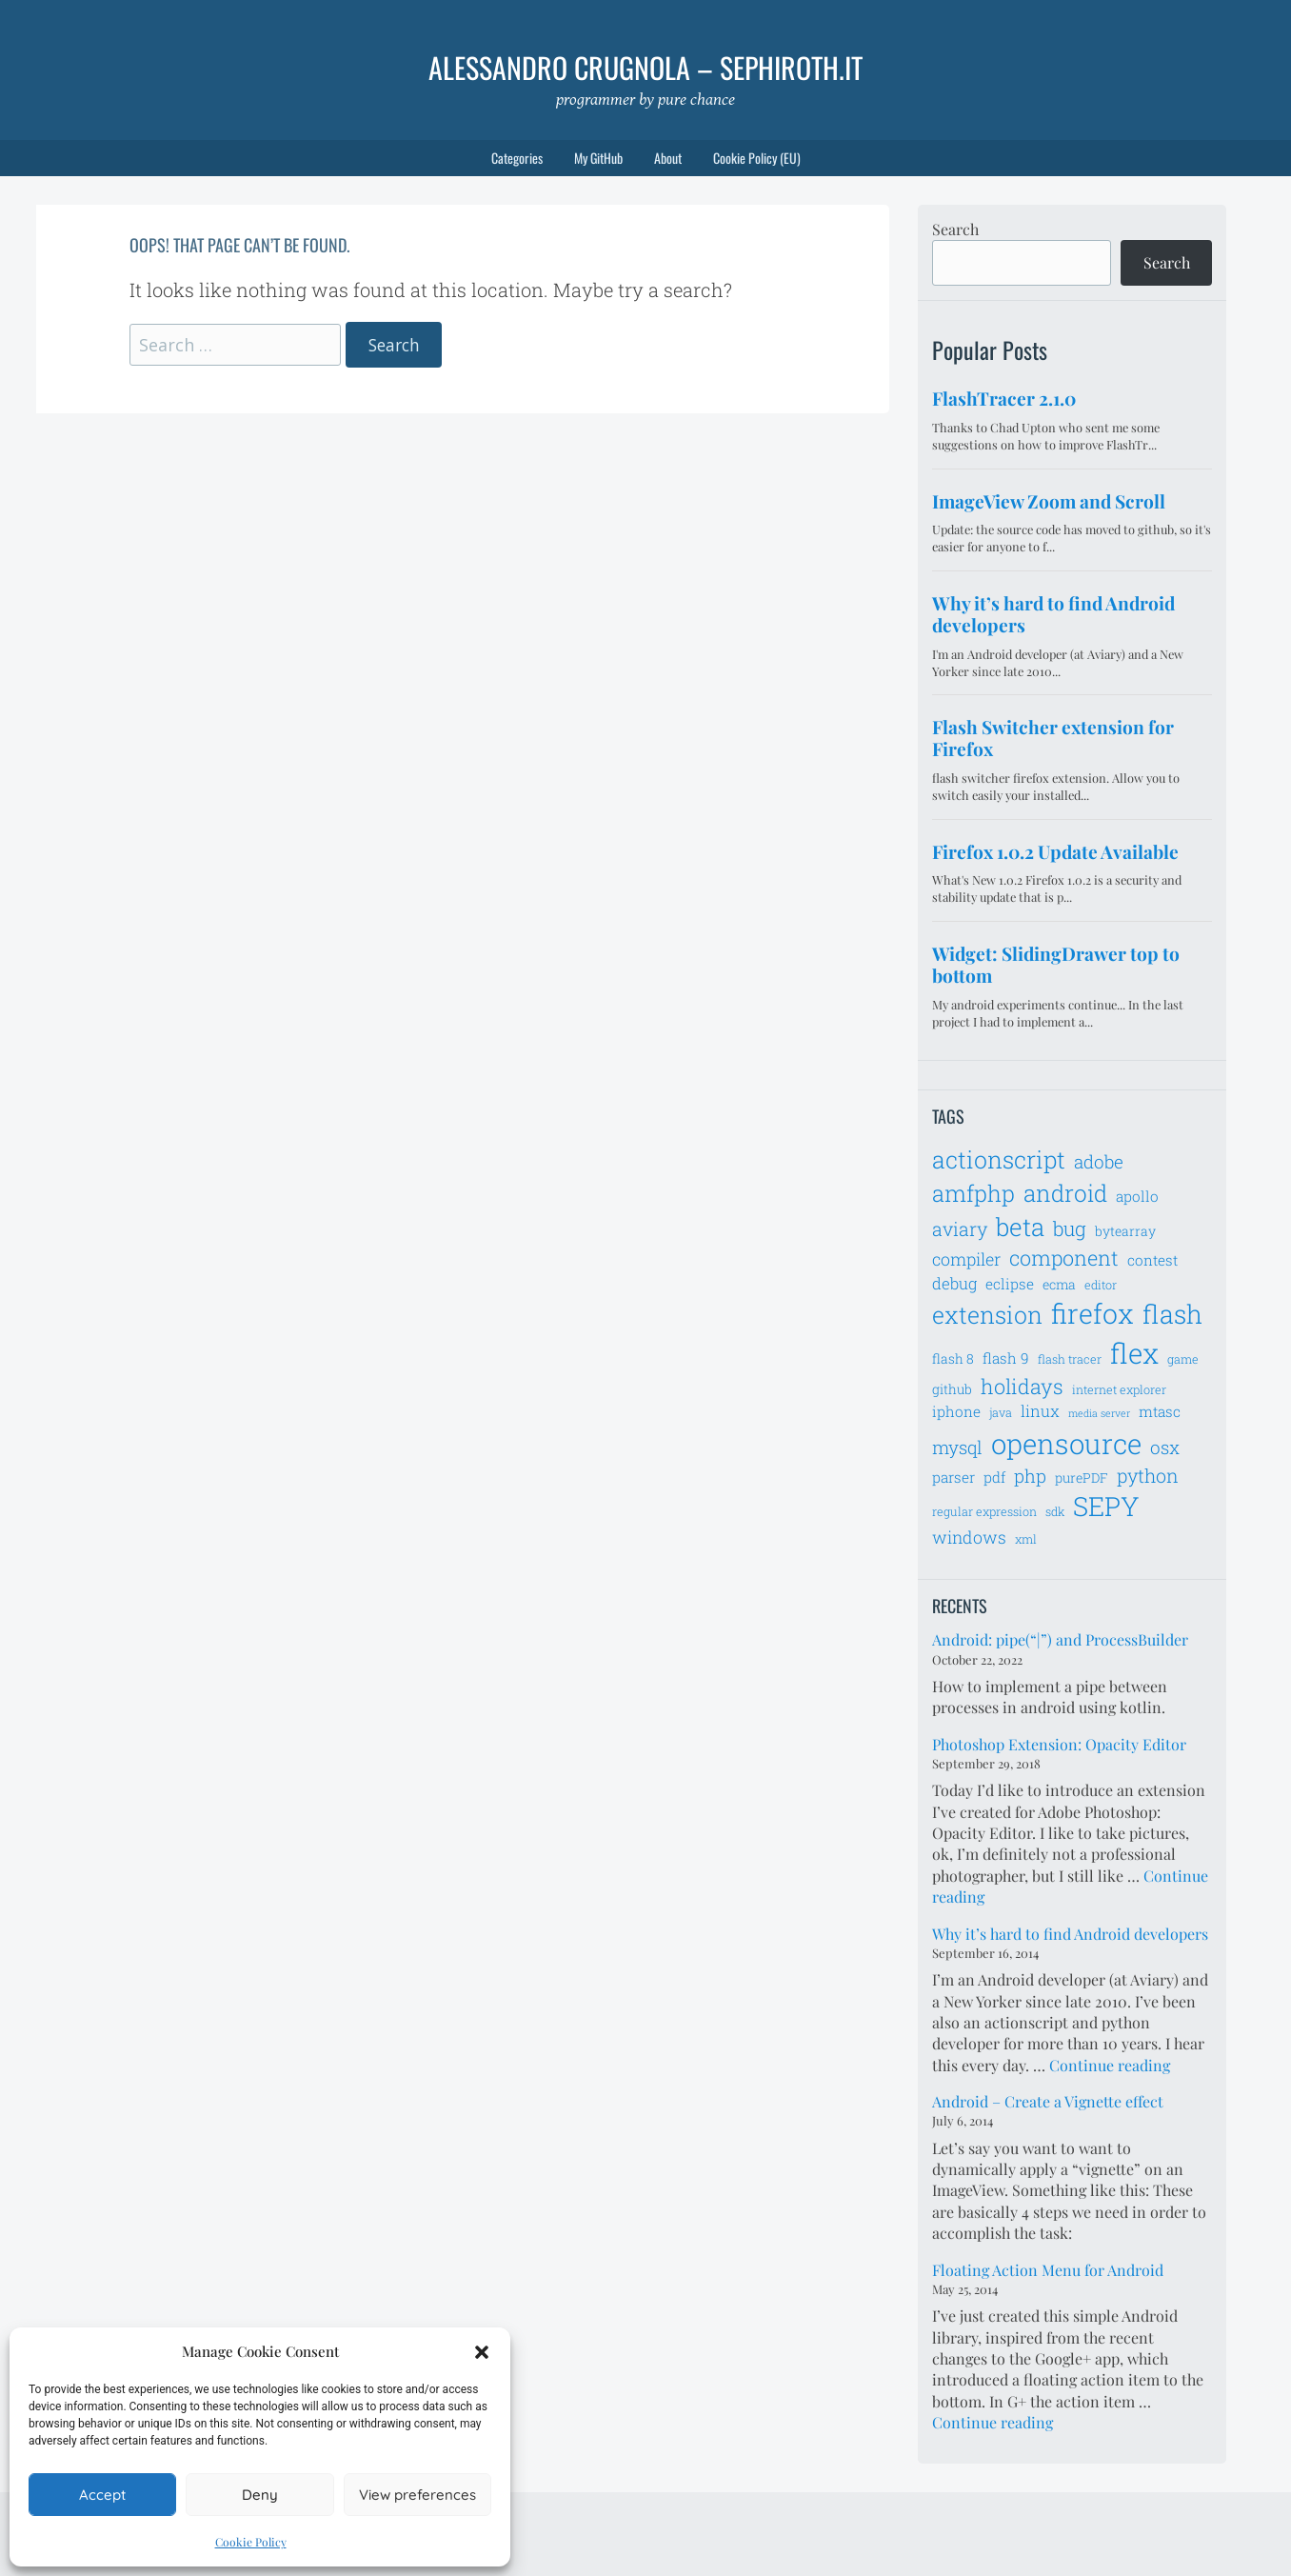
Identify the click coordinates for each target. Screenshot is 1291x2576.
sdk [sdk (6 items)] (1054, 1511)
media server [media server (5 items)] (1099, 1413)
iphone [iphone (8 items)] (956, 1411)
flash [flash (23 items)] (1172, 1313)
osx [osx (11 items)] (1165, 1447)
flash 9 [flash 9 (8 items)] (1006, 1358)
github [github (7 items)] (952, 1389)
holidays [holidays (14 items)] (1022, 1386)
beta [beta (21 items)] (1020, 1226)
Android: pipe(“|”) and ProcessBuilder (1060, 1639)
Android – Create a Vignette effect (1047, 2101)
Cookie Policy (251, 2541)
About (668, 158)
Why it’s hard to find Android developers (1070, 1934)
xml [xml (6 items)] (1026, 1539)
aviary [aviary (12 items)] (959, 1228)
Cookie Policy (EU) (757, 158)
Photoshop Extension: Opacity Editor (1059, 1744)
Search (955, 229)
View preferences (417, 2495)
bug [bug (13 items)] (1069, 1228)
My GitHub (598, 158)
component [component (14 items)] (1064, 1257)
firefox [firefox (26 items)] (1092, 1313)
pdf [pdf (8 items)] (994, 1477)
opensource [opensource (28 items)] (1066, 1443)
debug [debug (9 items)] (954, 1283)
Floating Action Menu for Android (1047, 2270)
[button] (481, 2352)
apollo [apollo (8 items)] (1137, 1196)
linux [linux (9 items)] (1040, 1411)
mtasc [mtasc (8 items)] (1160, 1411)
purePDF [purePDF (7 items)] (1081, 1477)
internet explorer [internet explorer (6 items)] (1119, 1389)
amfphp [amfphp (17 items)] (973, 1193)
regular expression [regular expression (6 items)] (984, 1511)
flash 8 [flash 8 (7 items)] (953, 1358)
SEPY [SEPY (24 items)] (1106, 1506)
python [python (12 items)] (1148, 1475)
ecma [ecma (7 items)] (1059, 1284)
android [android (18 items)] (1065, 1192)
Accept (102, 2495)
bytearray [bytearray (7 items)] (1125, 1231)
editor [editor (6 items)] (1100, 1284)
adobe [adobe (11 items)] (1098, 1161)
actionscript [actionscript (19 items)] (998, 1159)
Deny (260, 2495)
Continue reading (1109, 2065)
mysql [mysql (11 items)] (957, 1447)
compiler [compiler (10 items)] (966, 1259)
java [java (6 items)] (1000, 1412)
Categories (517, 158)
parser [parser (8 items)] (953, 1477)
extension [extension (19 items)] (987, 1314)
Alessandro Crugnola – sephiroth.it (645, 67)
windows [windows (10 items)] (969, 1537)
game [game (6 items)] (1183, 1359)
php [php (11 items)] (1030, 1476)
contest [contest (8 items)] (1152, 1259)
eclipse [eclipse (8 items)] (1009, 1283)
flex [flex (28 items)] (1134, 1352)
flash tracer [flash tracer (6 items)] (1070, 1359)
